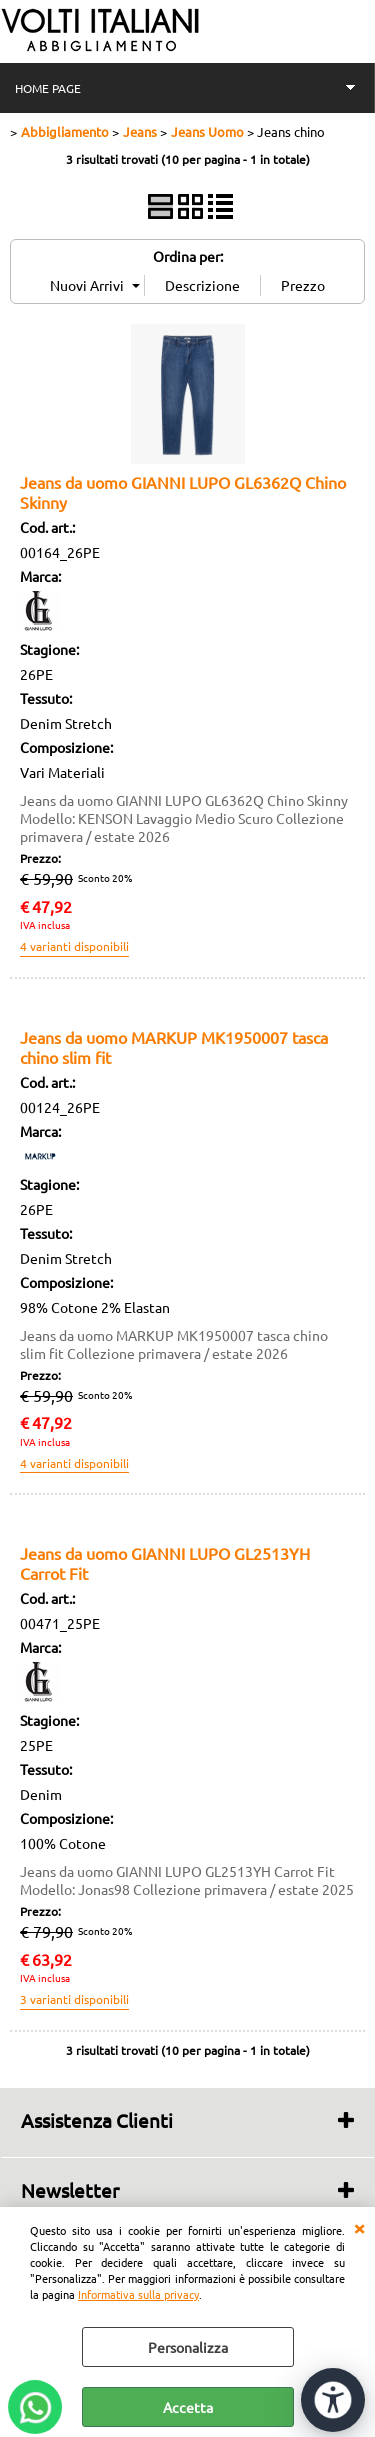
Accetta (188, 2407)
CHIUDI (359, 2227)
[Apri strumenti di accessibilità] (333, 2400)
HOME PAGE (48, 88)
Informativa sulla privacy (138, 2294)
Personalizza (188, 2347)
